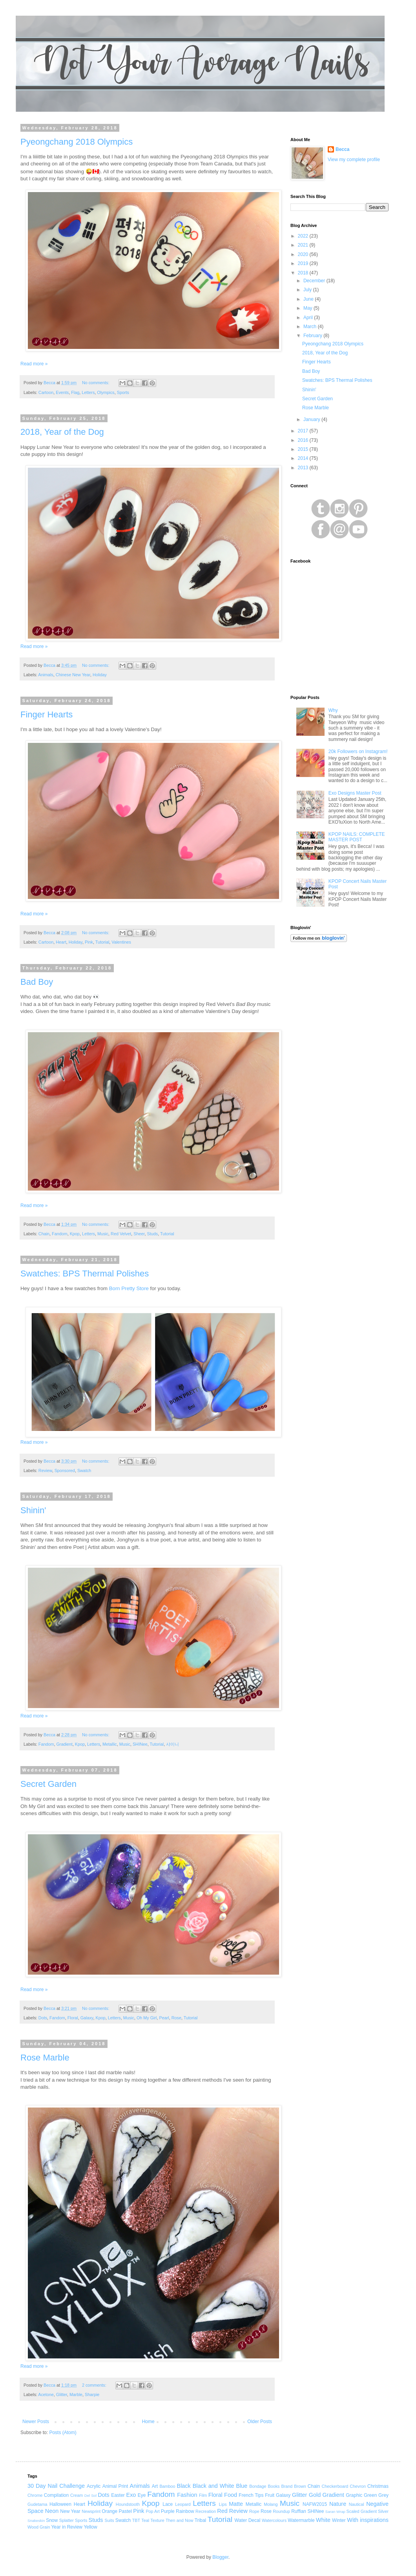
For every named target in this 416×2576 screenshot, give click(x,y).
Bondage (257, 2486)
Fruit (269, 2495)
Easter (118, 2495)
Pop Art (152, 2511)
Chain (43, 1233)
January (312, 419)
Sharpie (92, 2394)
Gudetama (37, 2504)
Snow (52, 2520)
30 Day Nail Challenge (56, 2486)
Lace (167, 2504)
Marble (75, 2394)
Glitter (61, 2394)
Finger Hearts (46, 714)
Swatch (84, 1470)
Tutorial (102, 942)
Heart (61, 942)
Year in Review (66, 2527)
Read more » (33, 364)
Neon (51, 2511)
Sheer (138, 1233)
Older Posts (259, 2421)
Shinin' (33, 1510)
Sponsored (65, 1470)
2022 (304, 236)
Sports (123, 392)
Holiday (100, 674)
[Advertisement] (339, 1005)
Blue (242, 2486)
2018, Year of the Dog (62, 432)
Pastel (125, 2511)
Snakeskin (36, 2520)
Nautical (356, 2504)
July (308, 289)
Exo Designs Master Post (354, 793)
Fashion (187, 2495)
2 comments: (95, 2385)
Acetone (46, 2394)
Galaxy (86, 2017)
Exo (131, 2495)
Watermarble (301, 2520)
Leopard (183, 2504)
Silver (383, 2511)
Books (274, 2486)
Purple (168, 2511)
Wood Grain (38, 2527)
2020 (304, 254)
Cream (76, 2495)
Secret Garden (48, 1784)
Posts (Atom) (62, 2432)
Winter (339, 2520)
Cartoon (45, 392)
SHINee (140, 1744)
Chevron (358, 2486)
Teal (145, 2520)
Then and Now (179, 2520)
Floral (73, 2017)
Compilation (56, 2495)
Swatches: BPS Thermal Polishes (84, 1273)
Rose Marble (44, 2057)
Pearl (164, 2017)
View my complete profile (354, 159)
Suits (109, 2520)
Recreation (205, 2511)
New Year (70, 2511)
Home (148, 2421)
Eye (142, 2495)
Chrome (34, 2495)
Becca (342, 149)
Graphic (354, 2495)
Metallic (109, 1744)
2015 (304, 449)
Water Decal (248, 2520)
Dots (42, 2017)
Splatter (66, 2520)
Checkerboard (334, 2486)
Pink (89, 942)
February (313, 335)
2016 (304, 440)
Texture (157, 2520)
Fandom (60, 1233)
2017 (304, 431)
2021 (304, 245)
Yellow (90, 2527)
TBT (136, 2520)
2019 (304, 263)
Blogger (220, 2557)
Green (370, 2495)
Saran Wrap (335, 2511)
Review (45, 1470)
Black (184, 2486)
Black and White (213, 2486)
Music (102, 1233)
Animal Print (115, 2486)
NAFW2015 (315, 2504)
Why (333, 710)
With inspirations (368, 2520)
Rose (176, 2017)
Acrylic (93, 2486)
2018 (304, 273)
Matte (236, 2504)
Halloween (60, 2504)
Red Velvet (121, 1233)
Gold (315, 2495)
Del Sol (90, 2495)
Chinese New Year (73, 674)
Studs (152, 1233)
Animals (45, 674)
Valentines (121, 942)
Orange (109, 2511)
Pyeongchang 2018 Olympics (76, 142)
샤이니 (172, 1744)
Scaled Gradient (362, 2511)
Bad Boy (36, 982)
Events (62, 392)
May (308, 308)
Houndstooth (128, 2504)
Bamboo (167, 2486)
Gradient (64, 1744)
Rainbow (185, 2511)
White (323, 2520)
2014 (304, 458)
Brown (300, 2486)
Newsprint (91, 2511)
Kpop (75, 1233)
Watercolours (274, 2520)
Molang (270, 2504)
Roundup (281, 2511)
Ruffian (298, 2511)
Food (230, 2495)
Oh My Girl (147, 2017)
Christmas (378, 2486)
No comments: (96, 382)
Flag (75, 392)
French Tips (251, 2495)
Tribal (200, 2520)
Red (222, 2511)
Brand (286, 2486)
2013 (304, 467)
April (308, 317)
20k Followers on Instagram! (358, 751)
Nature (337, 2504)
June (309, 299)
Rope (254, 2511)
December (315, 280)
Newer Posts (35, 2421)
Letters (88, 392)
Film (203, 2495)
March (310, 326)
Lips (223, 2504)
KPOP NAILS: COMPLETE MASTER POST (356, 836)
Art (155, 2486)
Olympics (105, 392)
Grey (383, 2495)
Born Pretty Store (129, 1288)
